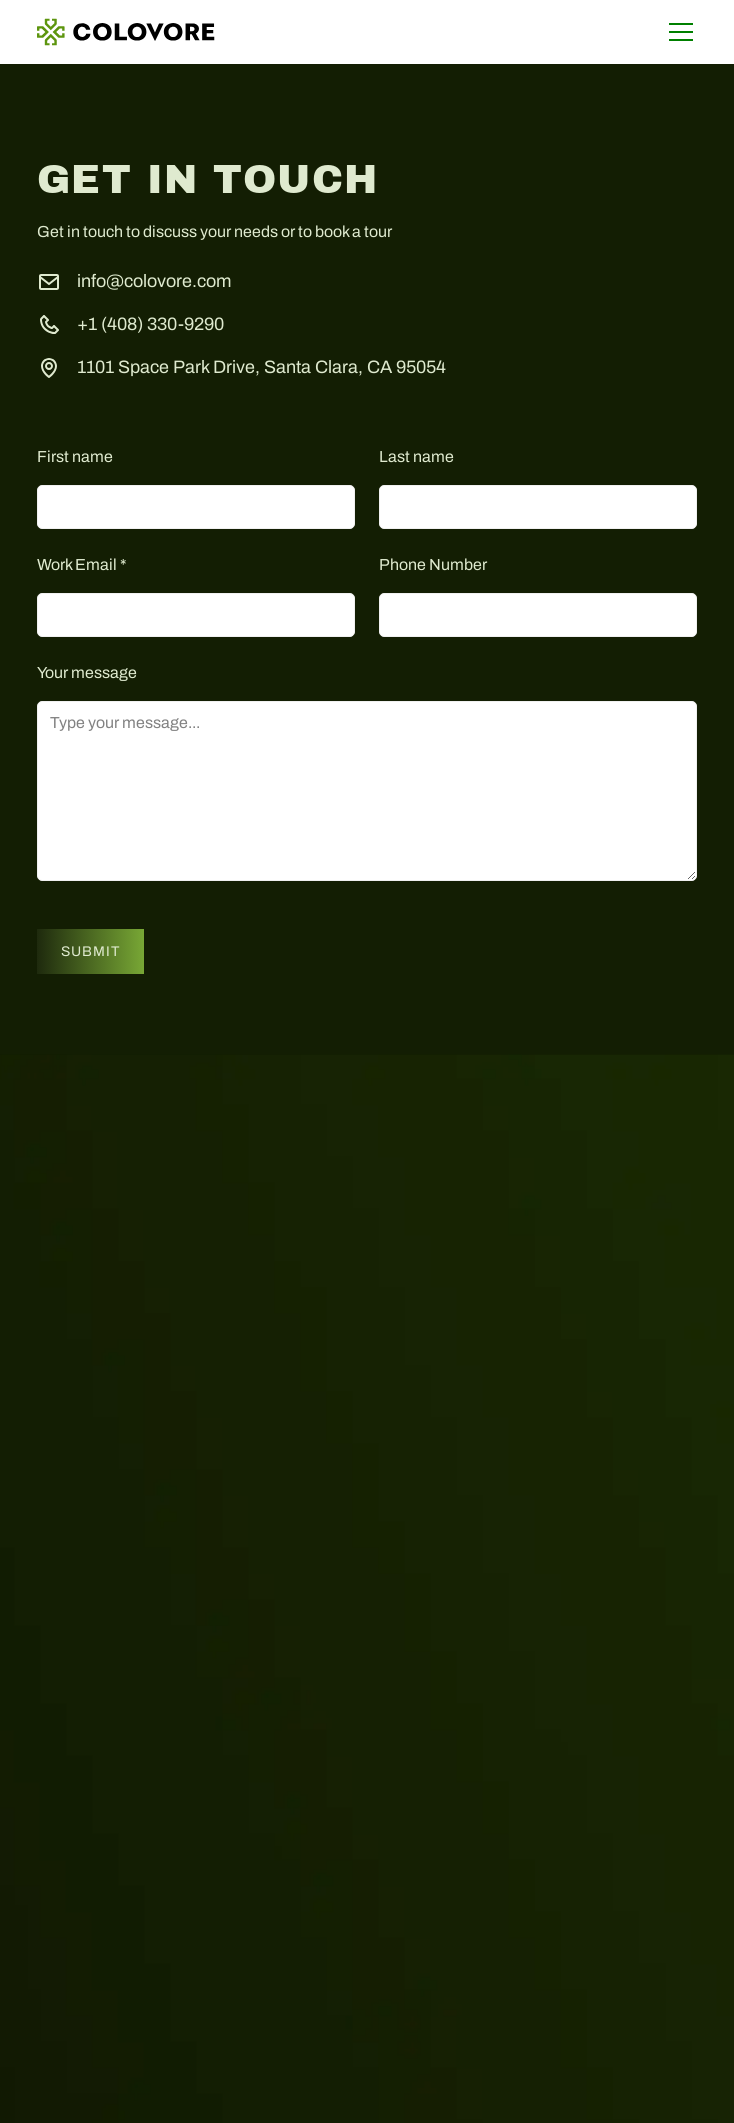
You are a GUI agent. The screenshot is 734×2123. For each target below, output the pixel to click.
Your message (87, 672)
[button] (677, 32)
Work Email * (82, 564)
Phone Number (433, 564)
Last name (416, 456)
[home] (126, 32)
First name (75, 456)
